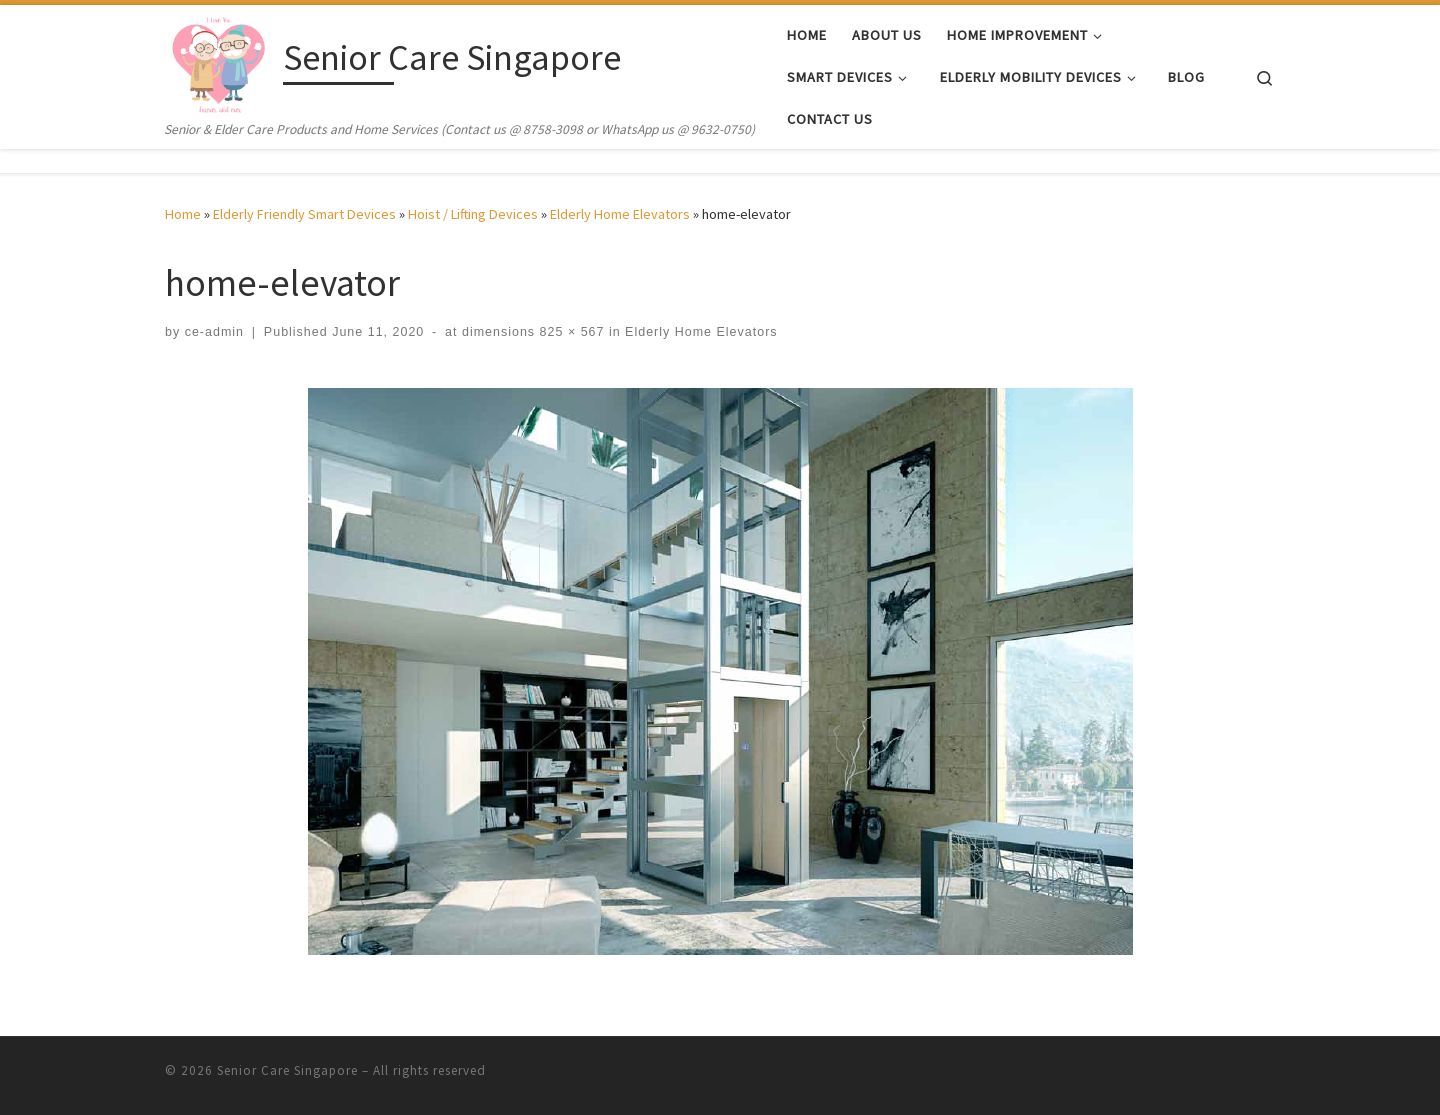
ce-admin (214, 332)
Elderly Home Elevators (620, 214)
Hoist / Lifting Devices (473, 214)
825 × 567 (569, 332)
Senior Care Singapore (287, 1070)
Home (183, 214)
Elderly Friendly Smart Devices (304, 214)
